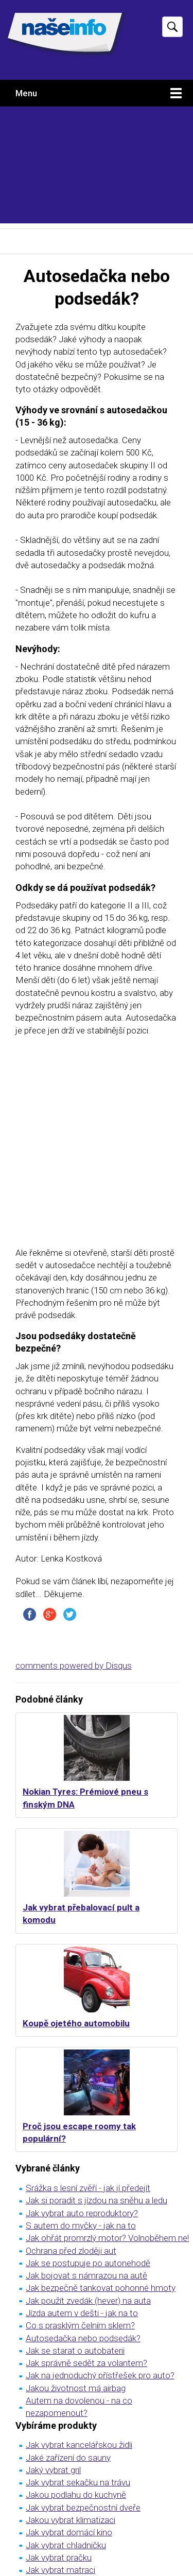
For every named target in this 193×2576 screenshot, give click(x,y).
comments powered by (73, 1665)
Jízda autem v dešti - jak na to (82, 2313)
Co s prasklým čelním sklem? (80, 2325)
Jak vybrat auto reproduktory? (82, 2213)
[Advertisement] (96, 167)
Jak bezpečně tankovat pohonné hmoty (101, 2288)
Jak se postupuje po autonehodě (88, 2263)
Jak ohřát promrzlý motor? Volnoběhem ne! (107, 2238)
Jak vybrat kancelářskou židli (79, 2445)
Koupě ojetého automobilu (76, 2023)
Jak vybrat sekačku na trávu (78, 2482)
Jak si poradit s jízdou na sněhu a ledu (96, 2200)
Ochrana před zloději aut (71, 2251)
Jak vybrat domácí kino (69, 2532)
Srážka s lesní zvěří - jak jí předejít (88, 2188)
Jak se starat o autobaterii (75, 2350)
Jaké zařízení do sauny (68, 2457)
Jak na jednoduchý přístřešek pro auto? (100, 2375)
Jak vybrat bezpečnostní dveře (83, 2507)
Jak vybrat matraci (60, 2570)
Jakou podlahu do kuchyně (76, 2495)
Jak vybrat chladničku (66, 2545)
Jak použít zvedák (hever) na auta (88, 2300)
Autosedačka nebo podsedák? (83, 2338)
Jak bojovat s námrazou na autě (86, 2275)
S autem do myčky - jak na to (81, 2225)
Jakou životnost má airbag (76, 2388)
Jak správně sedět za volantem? (86, 2363)
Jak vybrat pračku (59, 2557)
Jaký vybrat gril (53, 2470)
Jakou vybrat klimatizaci (70, 2520)
